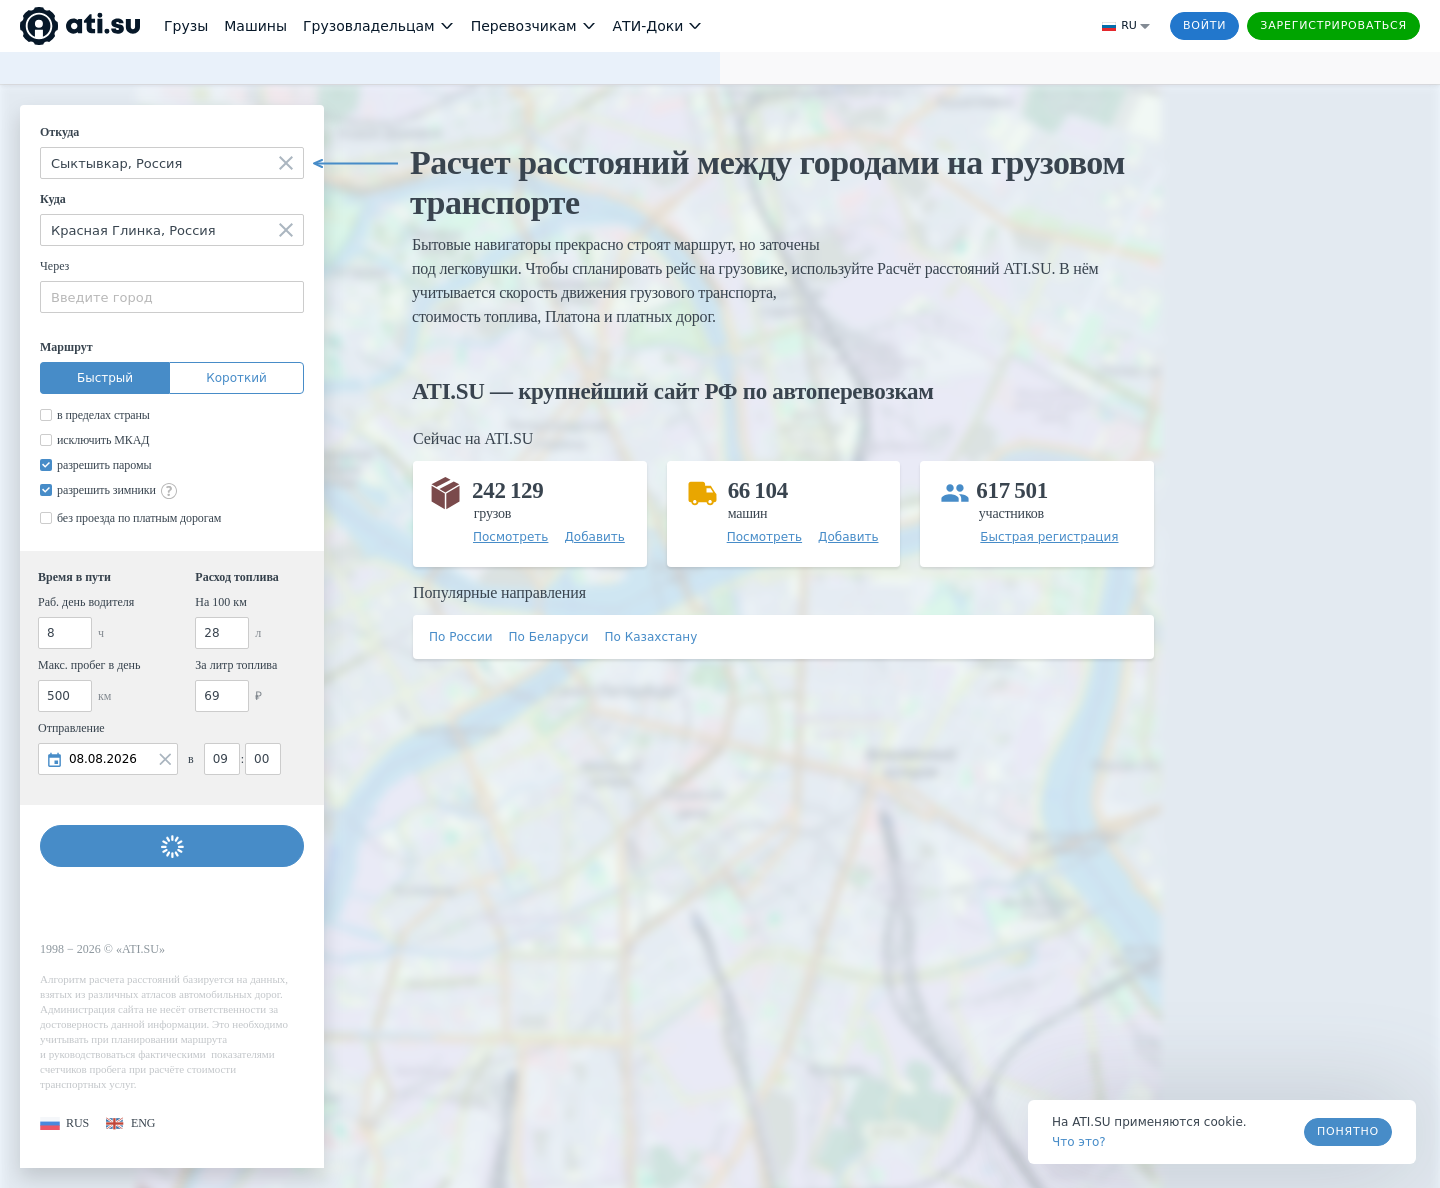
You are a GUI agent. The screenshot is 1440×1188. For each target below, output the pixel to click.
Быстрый (105, 378)
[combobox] (172, 163)
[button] (64, 1123)
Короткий (236, 378)
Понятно (1348, 1131)
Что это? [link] (1079, 1142)
